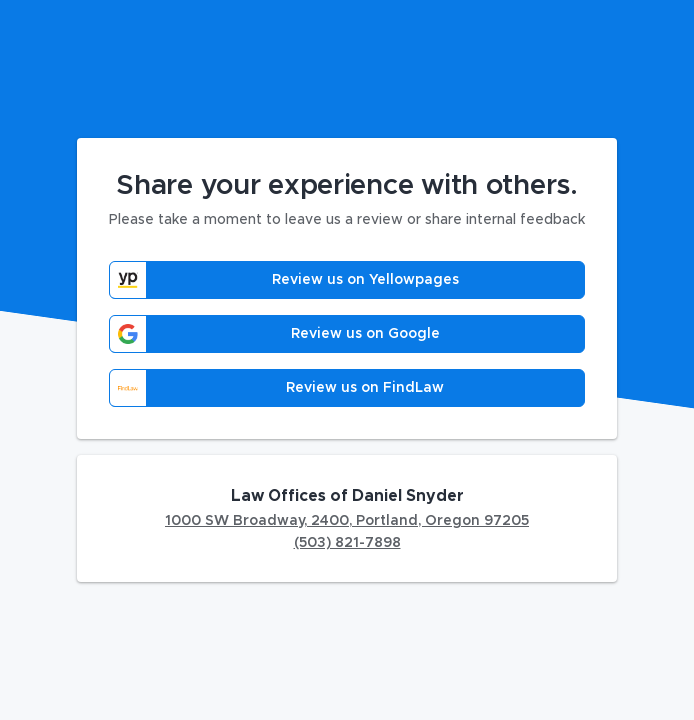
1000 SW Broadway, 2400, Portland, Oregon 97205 (347, 521)
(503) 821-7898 (347, 543)
